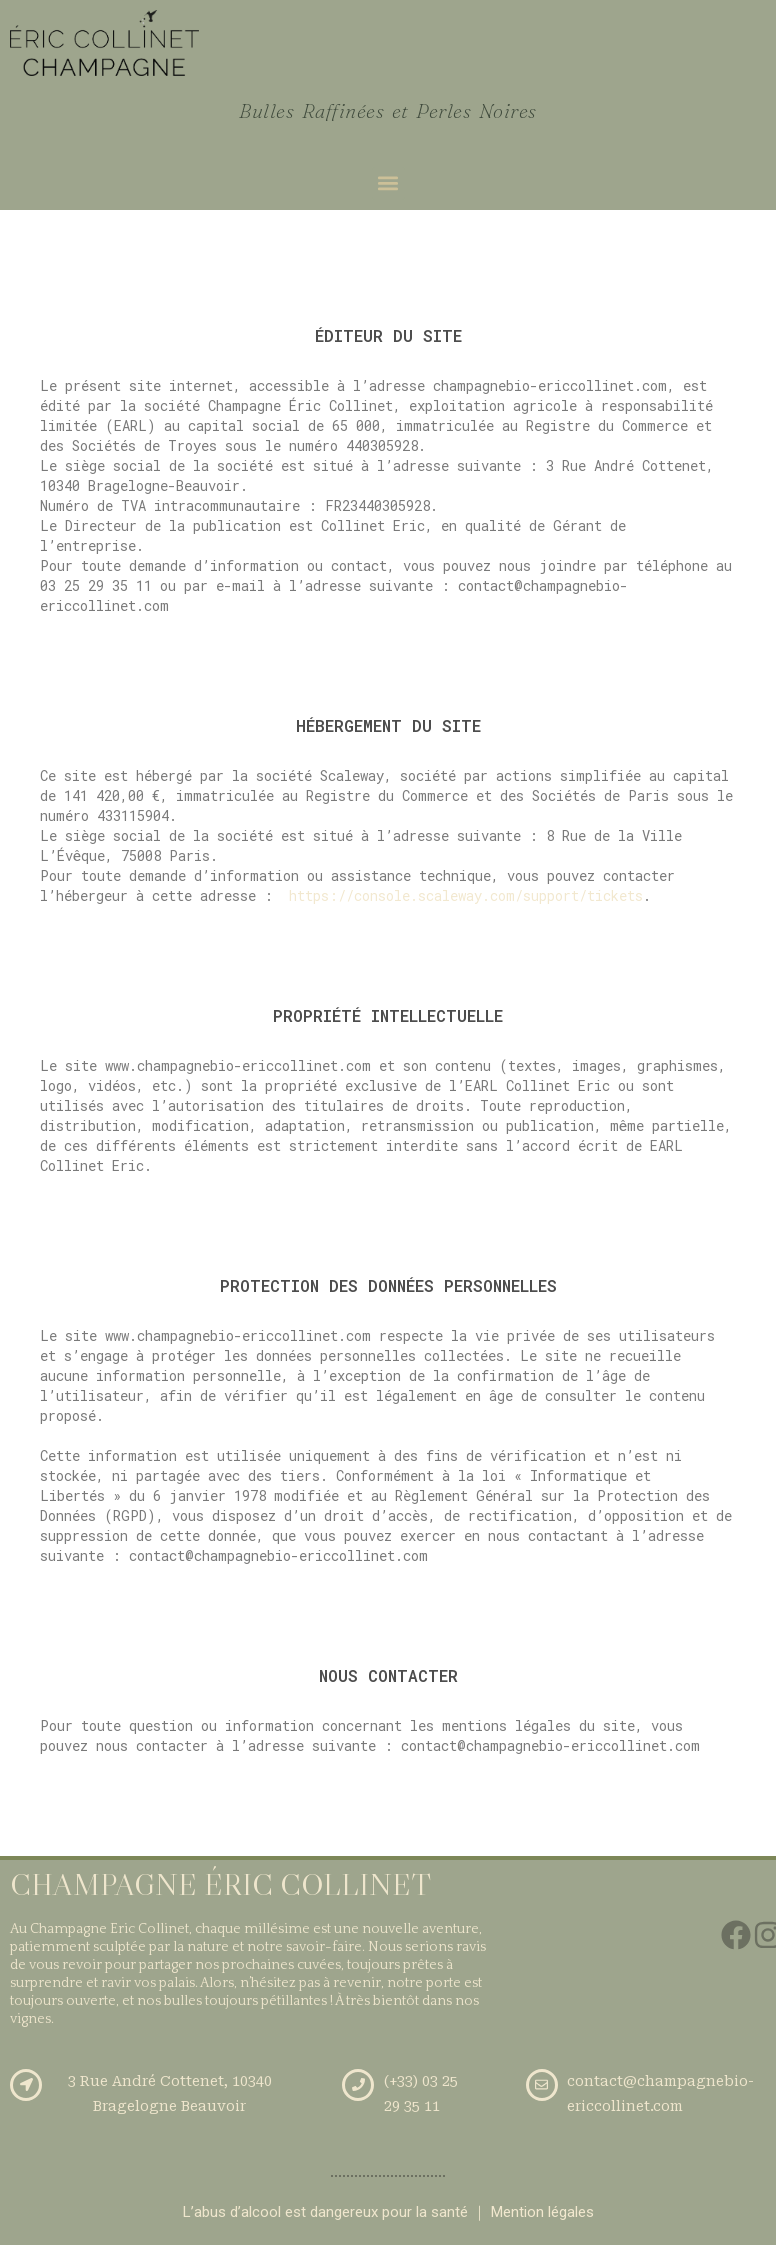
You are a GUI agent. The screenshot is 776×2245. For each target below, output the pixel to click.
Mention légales (542, 2212)
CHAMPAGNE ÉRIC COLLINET (220, 1884)
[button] (388, 183)
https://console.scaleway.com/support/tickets (466, 895)
